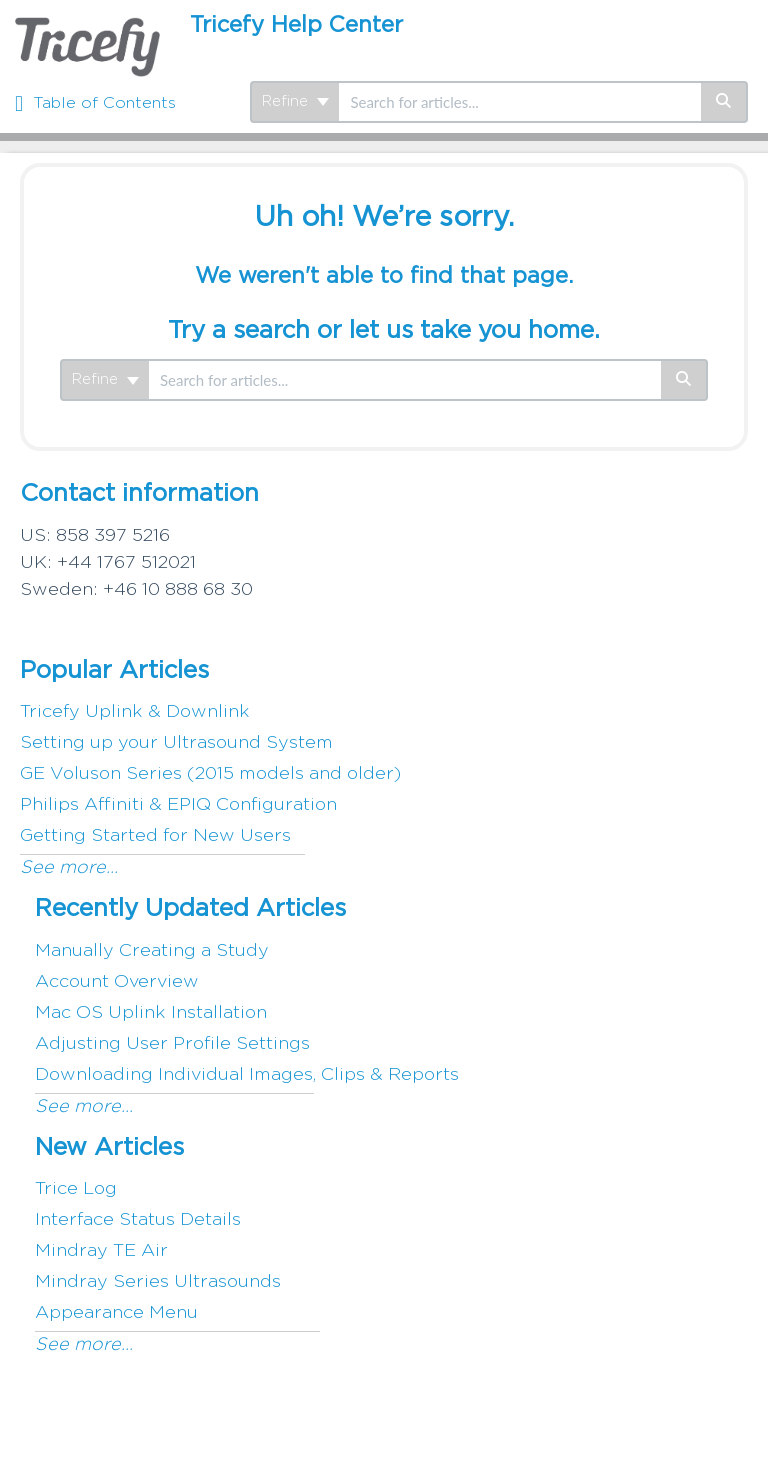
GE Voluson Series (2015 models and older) (210, 774)
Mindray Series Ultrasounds (158, 1282)
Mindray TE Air (101, 1251)
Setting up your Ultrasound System (176, 743)
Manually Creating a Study (152, 951)
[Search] (724, 102)
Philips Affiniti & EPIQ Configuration (178, 805)
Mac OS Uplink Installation (151, 1013)
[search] (520, 102)
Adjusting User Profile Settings (172, 1044)
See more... (69, 868)
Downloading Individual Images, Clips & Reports (247, 1075)
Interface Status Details (138, 1220)
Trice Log (76, 1189)
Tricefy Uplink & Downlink (135, 712)
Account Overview (117, 982)
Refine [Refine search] (295, 101)
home (561, 331)
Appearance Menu (116, 1313)
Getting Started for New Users (155, 836)
